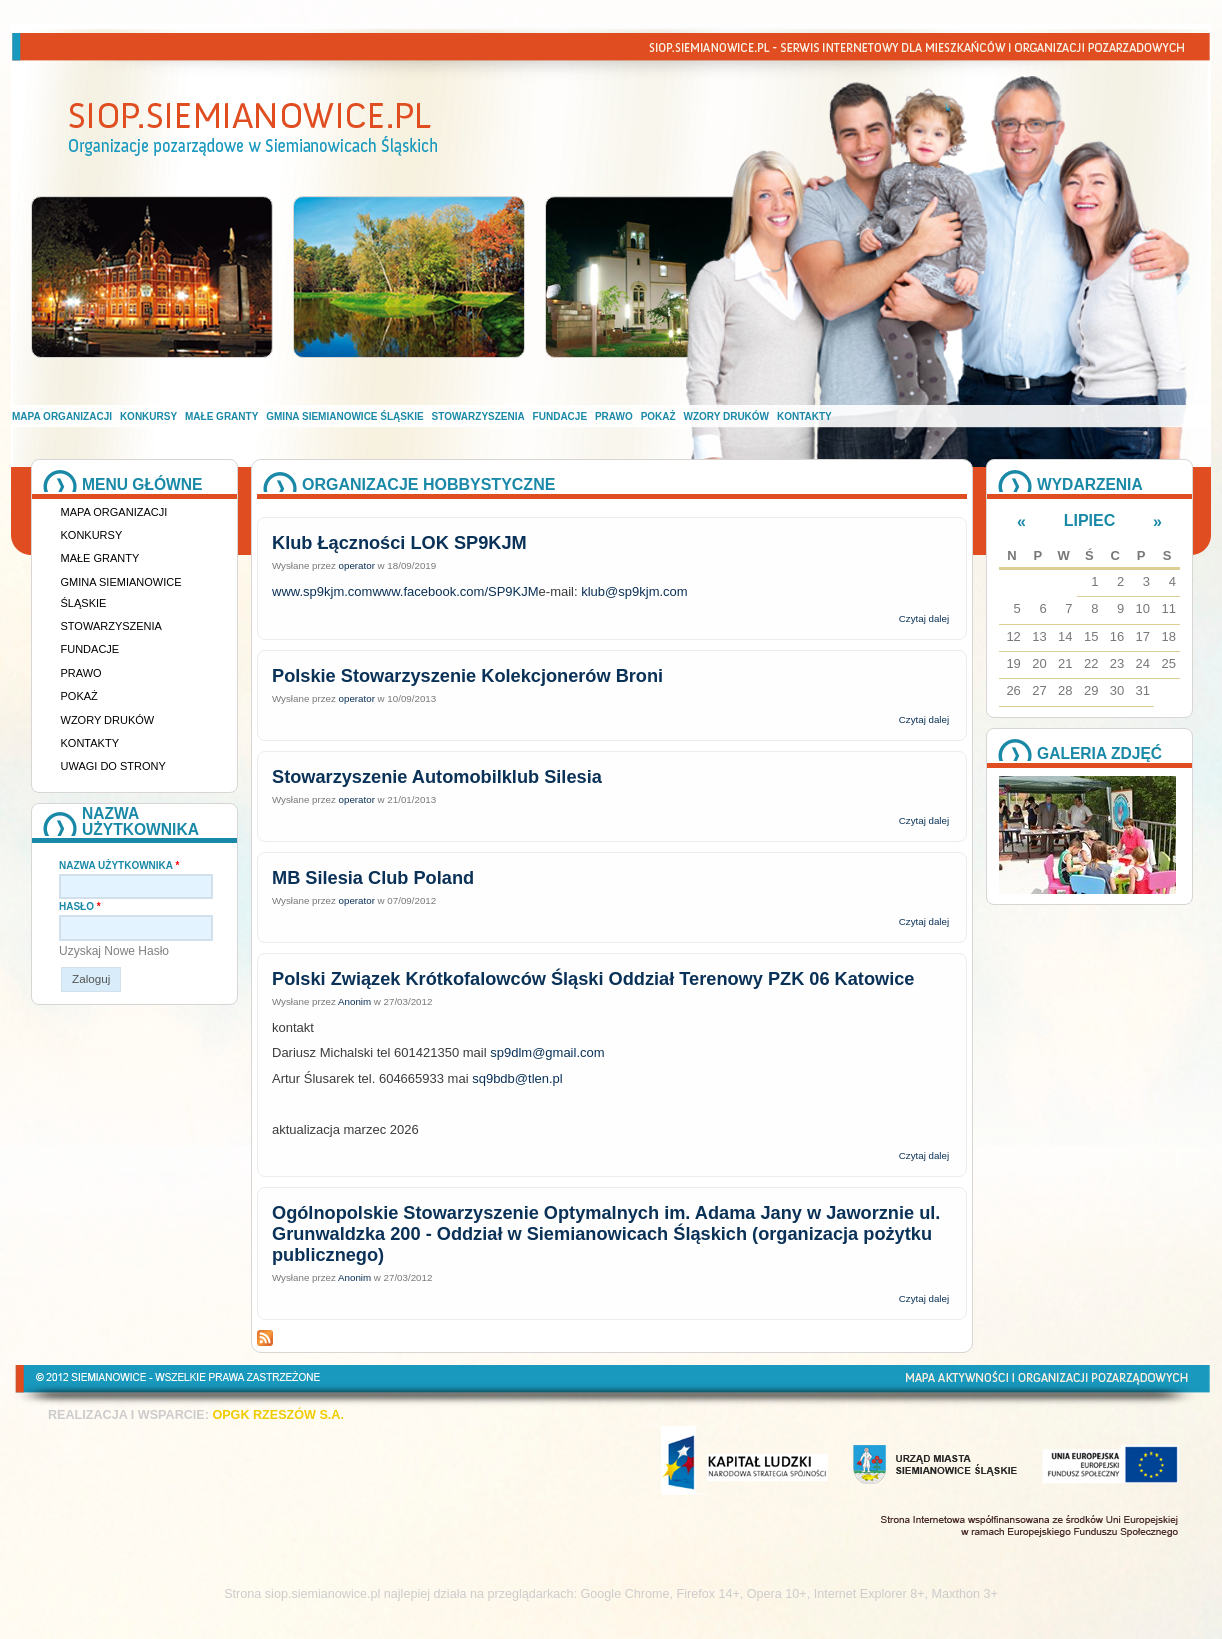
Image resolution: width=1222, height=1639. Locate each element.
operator (357, 565)
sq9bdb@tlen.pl (517, 1078)
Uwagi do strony (113, 766)
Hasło (80, 906)
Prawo (614, 416)
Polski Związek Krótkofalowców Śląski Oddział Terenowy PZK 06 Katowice (593, 979)
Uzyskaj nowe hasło (114, 951)
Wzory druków (727, 416)
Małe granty (221, 416)
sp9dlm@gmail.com (547, 1052)
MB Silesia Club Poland (373, 878)
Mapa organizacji (62, 416)
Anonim (354, 1001)
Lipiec (1090, 520)
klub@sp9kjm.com (634, 591)
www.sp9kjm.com (322, 591)
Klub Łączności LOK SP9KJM (399, 543)
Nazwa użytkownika (119, 865)
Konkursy (148, 416)
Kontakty (804, 416)
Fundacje (560, 416)
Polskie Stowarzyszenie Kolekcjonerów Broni (467, 676)
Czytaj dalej (924, 618)
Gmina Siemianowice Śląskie (344, 416)
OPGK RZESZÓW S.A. (278, 1415)
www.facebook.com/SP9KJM (455, 591)
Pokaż (658, 416)
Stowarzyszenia (478, 416)
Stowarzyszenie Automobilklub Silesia (437, 777)
